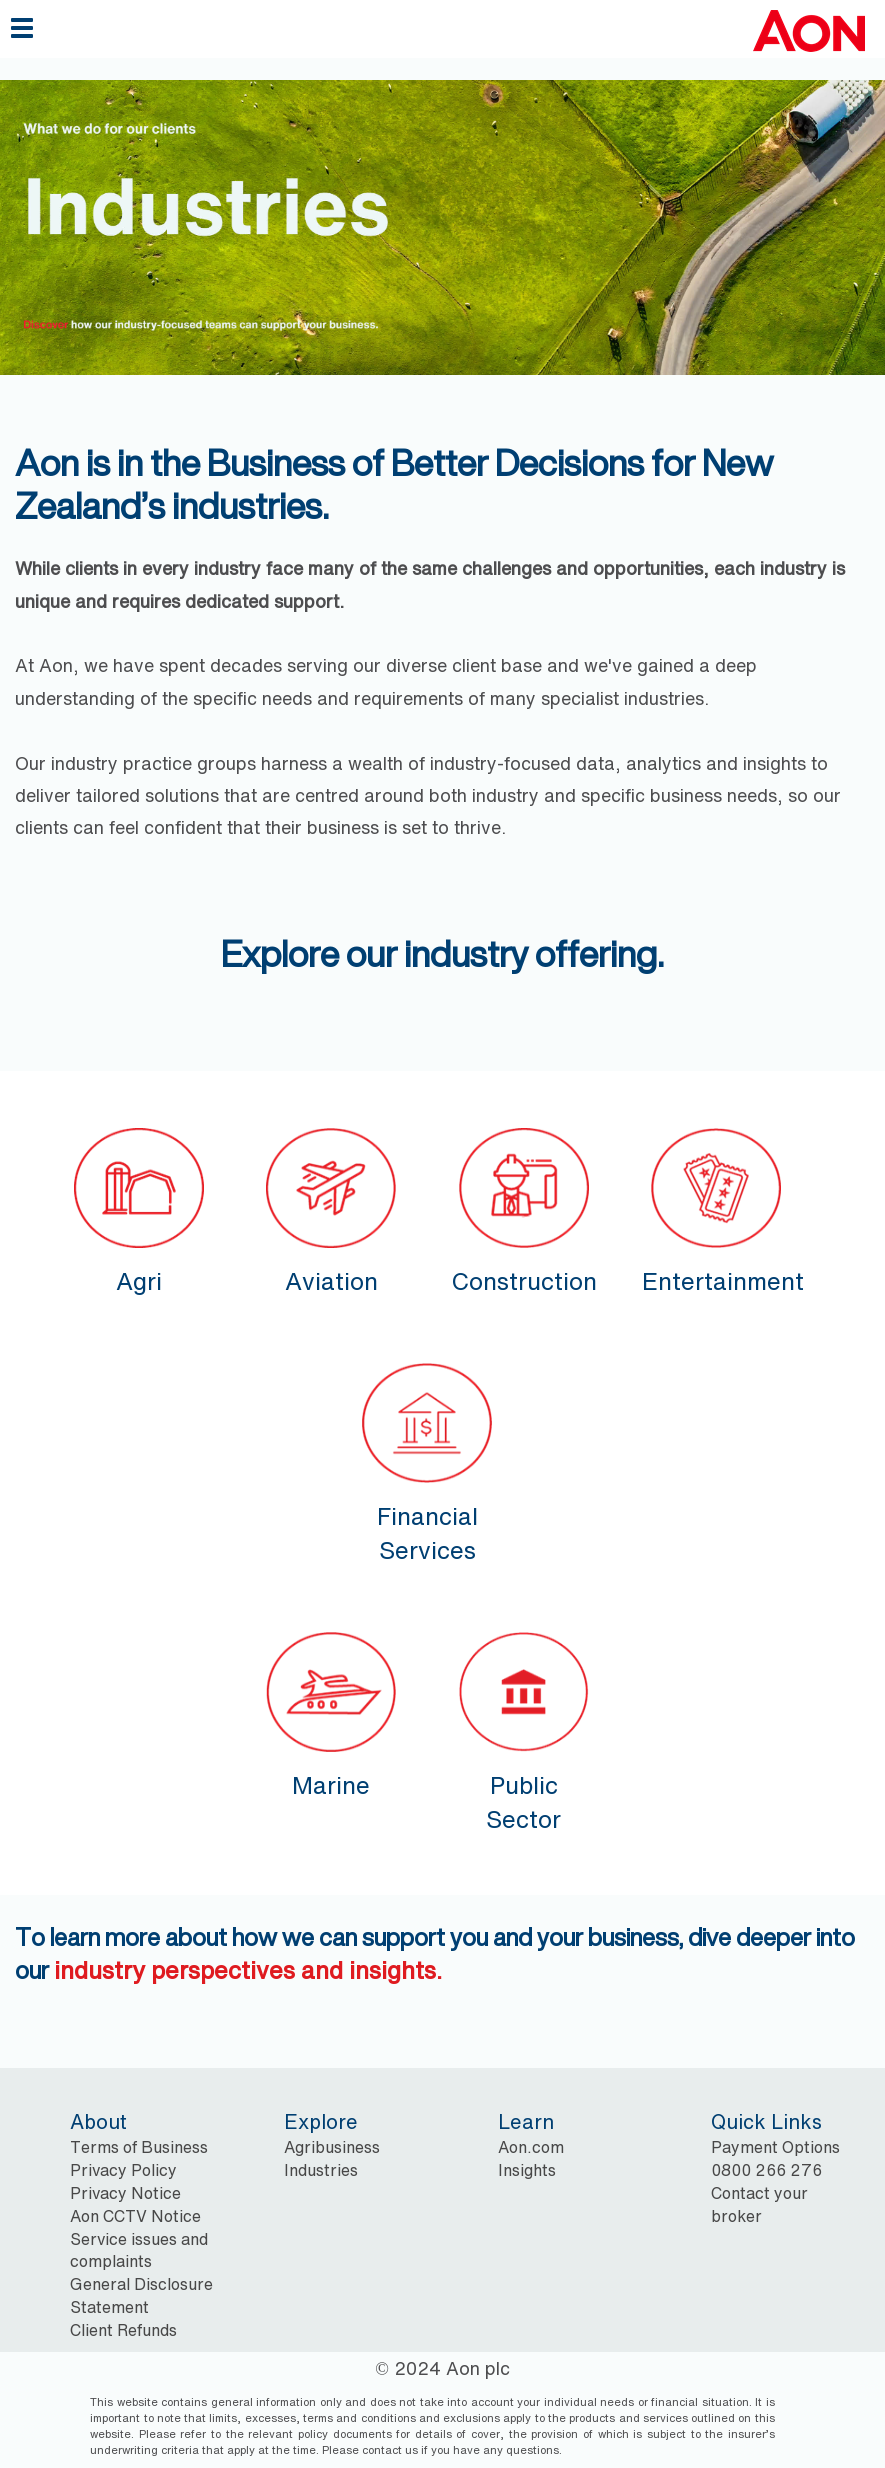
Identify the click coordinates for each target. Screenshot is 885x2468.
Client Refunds (123, 2330)
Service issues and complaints (139, 2250)
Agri (139, 1208)
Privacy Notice (125, 2193)
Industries (321, 2170)
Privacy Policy (123, 2170)
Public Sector (524, 1729)
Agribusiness (332, 2147)
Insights (527, 2170)
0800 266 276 (766, 2170)
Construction (524, 1208)
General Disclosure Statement (141, 2295)
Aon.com (531, 2147)
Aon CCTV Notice (135, 2216)
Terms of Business (139, 2147)
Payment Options (775, 2147)
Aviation (331, 1208)
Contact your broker (759, 2204)
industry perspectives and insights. (248, 1970)
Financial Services (427, 1460)
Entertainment (723, 1208)
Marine (331, 1712)
